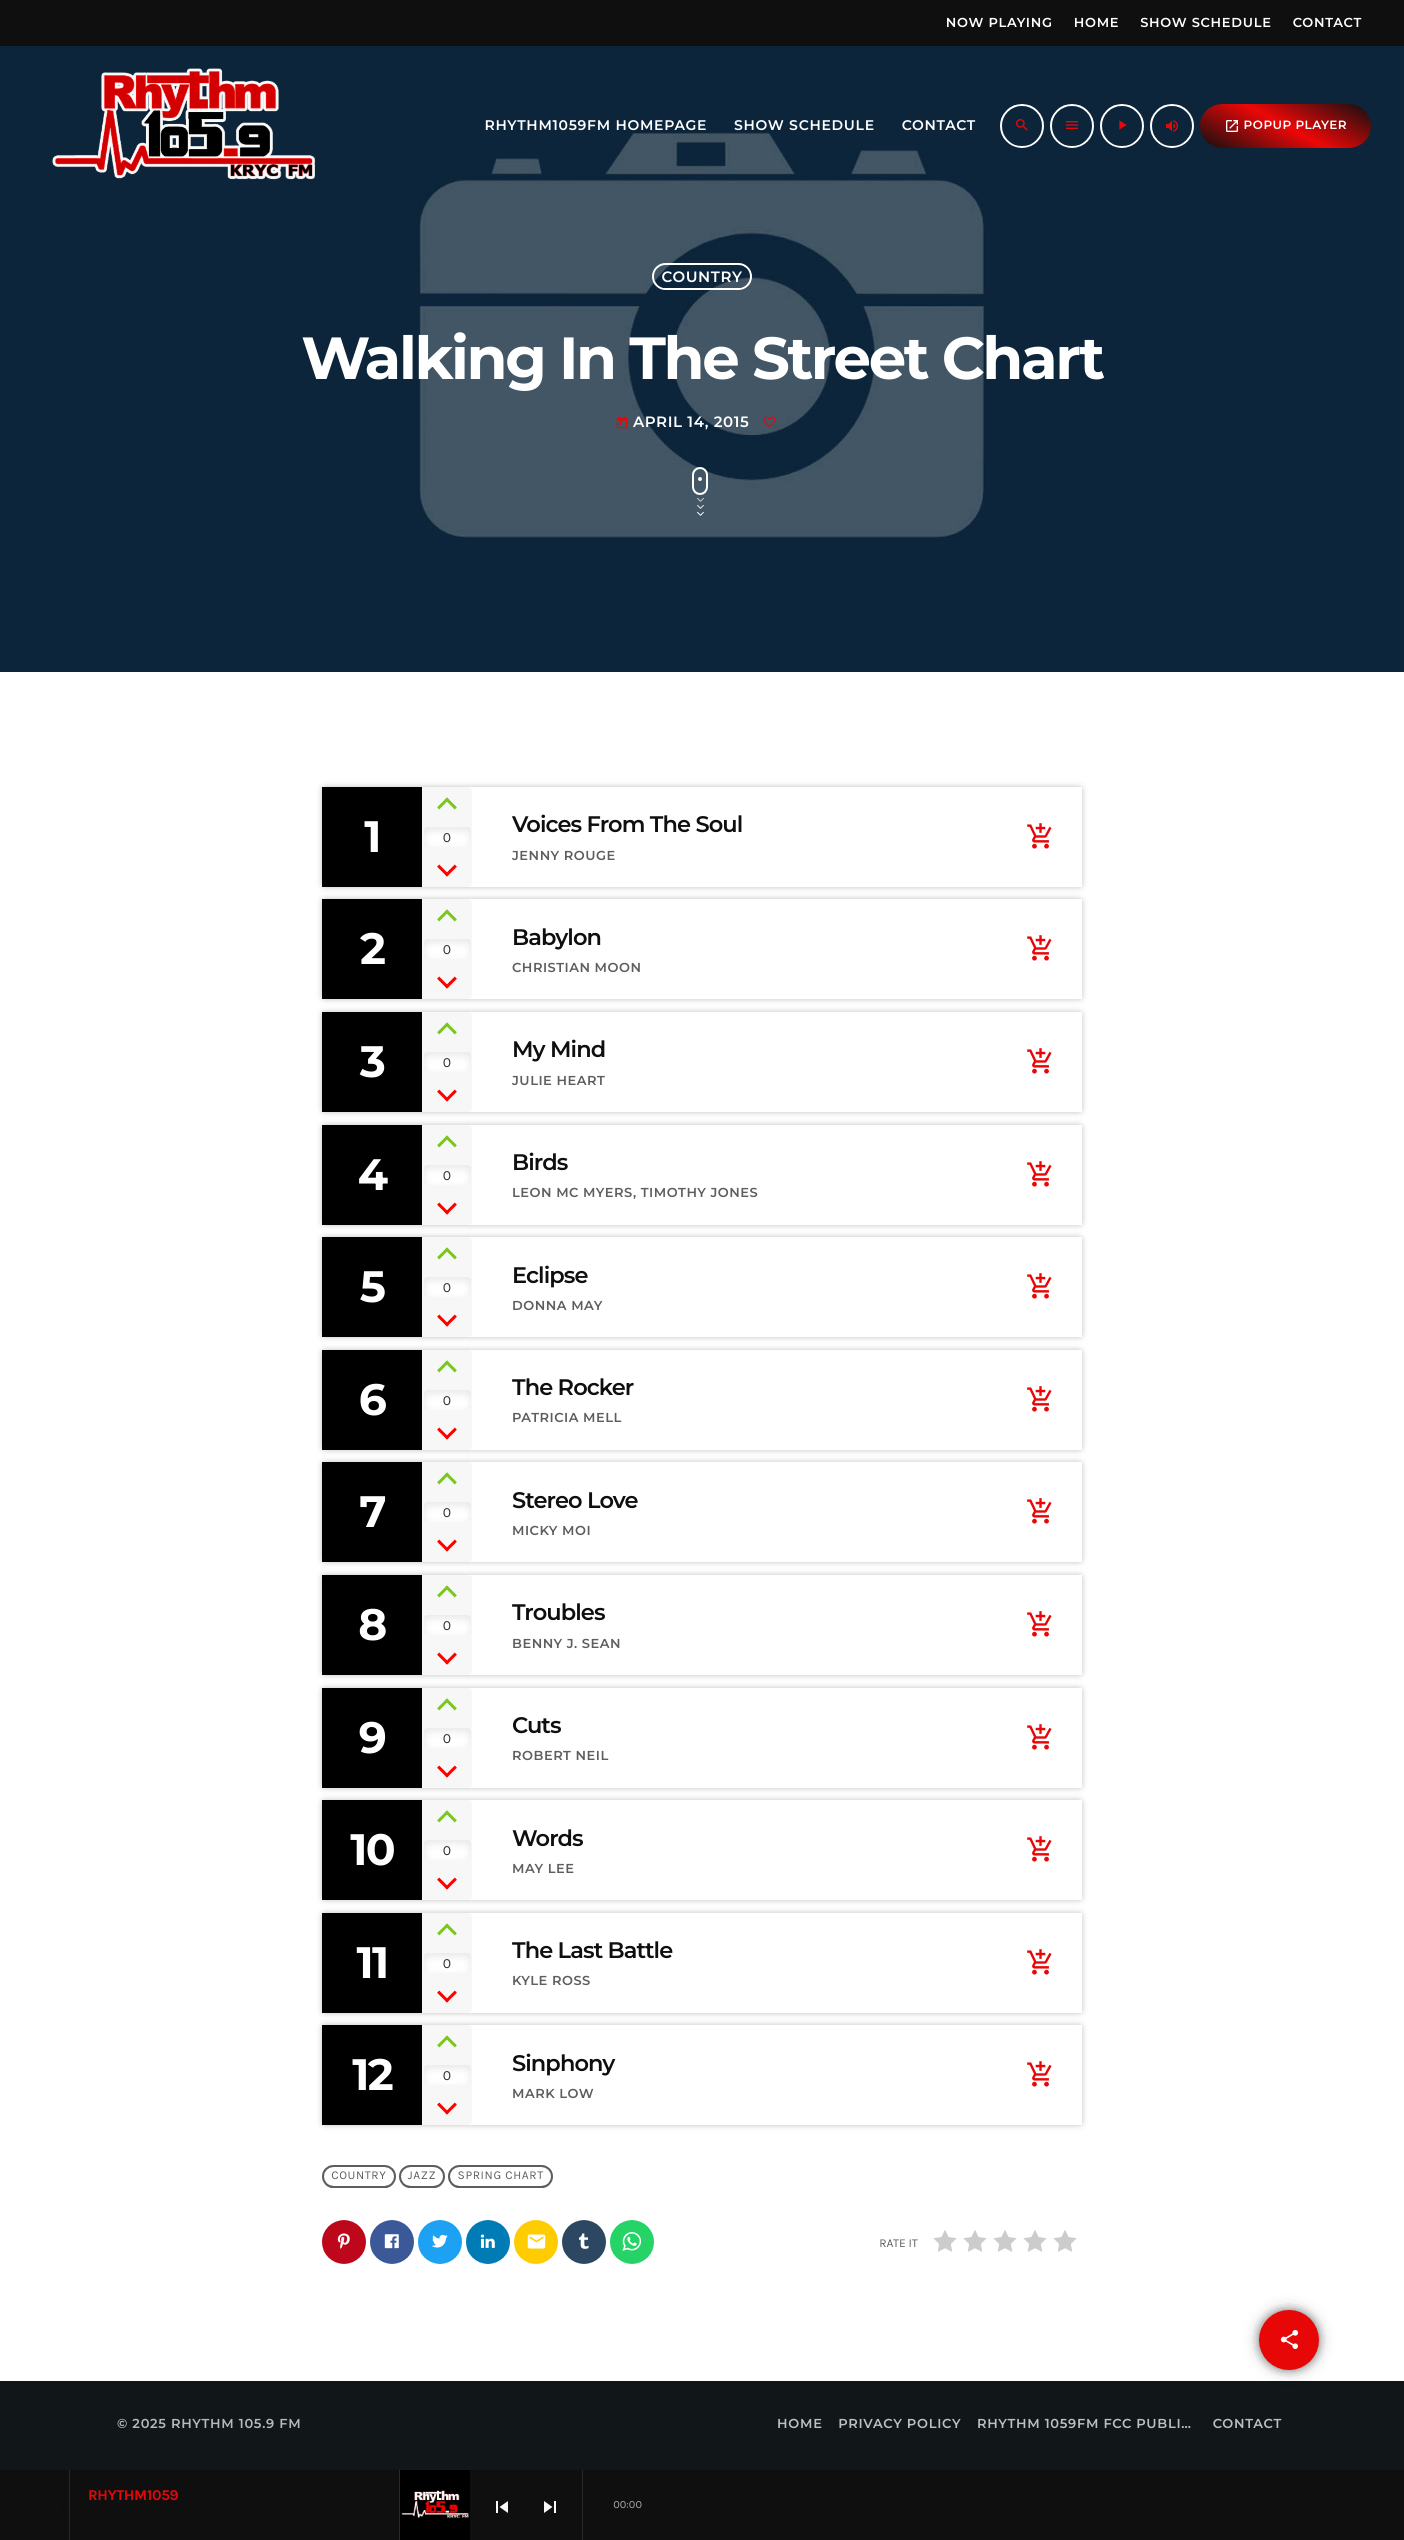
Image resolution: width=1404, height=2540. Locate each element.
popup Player (1285, 126)
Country (702, 276)
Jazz (422, 2176)
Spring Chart (501, 2176)
